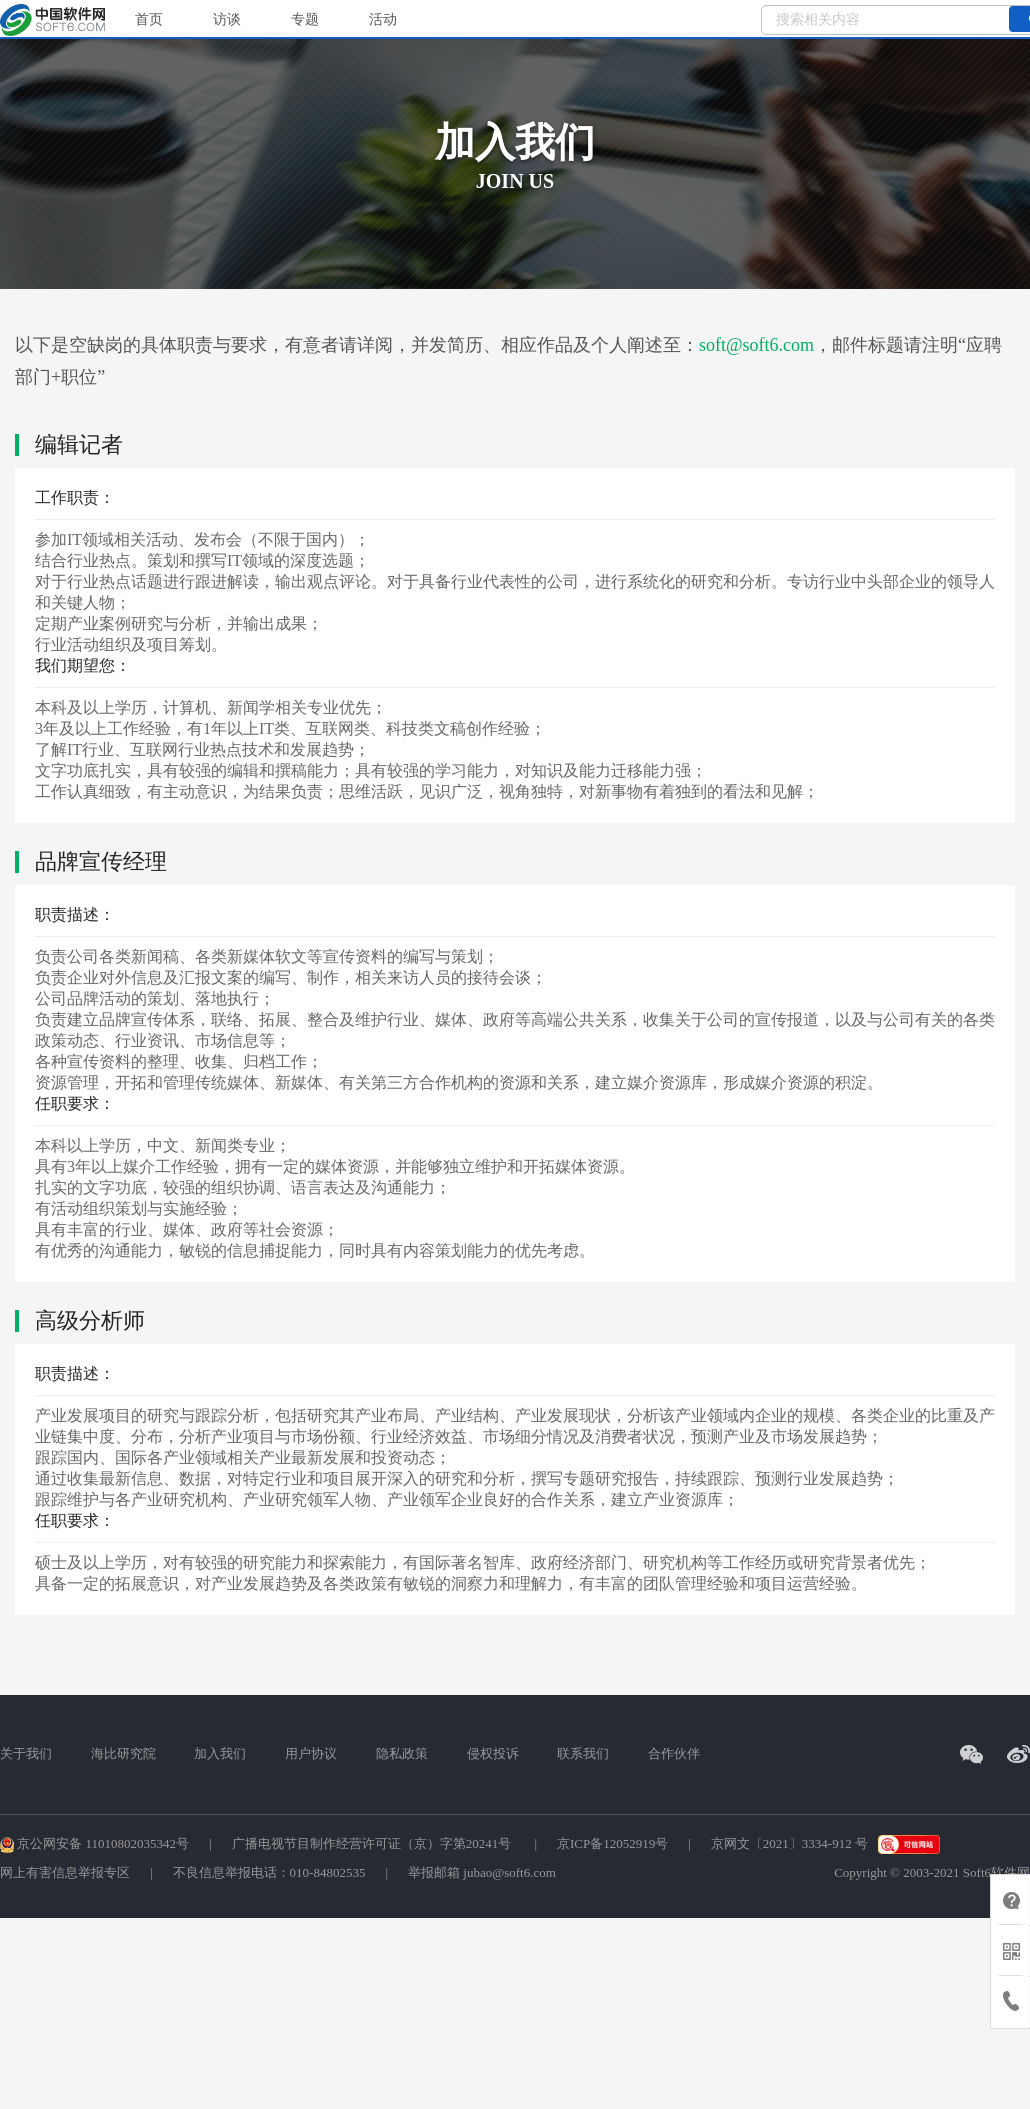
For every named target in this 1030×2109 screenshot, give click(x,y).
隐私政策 (402, 1753)
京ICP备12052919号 (612, 1843)
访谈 (227, 19)
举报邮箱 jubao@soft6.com (482, 1872)
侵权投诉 (493, 1753)
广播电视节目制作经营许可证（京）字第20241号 (373, 1843)
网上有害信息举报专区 (65, 1872)
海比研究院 (123, 1753)
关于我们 (26, 1753)
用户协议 (311, 1753)
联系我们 (583, 1753)
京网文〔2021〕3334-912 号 (789, 1843)
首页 (149, 19)
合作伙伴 (674, 1753)
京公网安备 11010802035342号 (94, 1843)
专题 (305, 19)
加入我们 (220, 1753)
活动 (383, 19)
